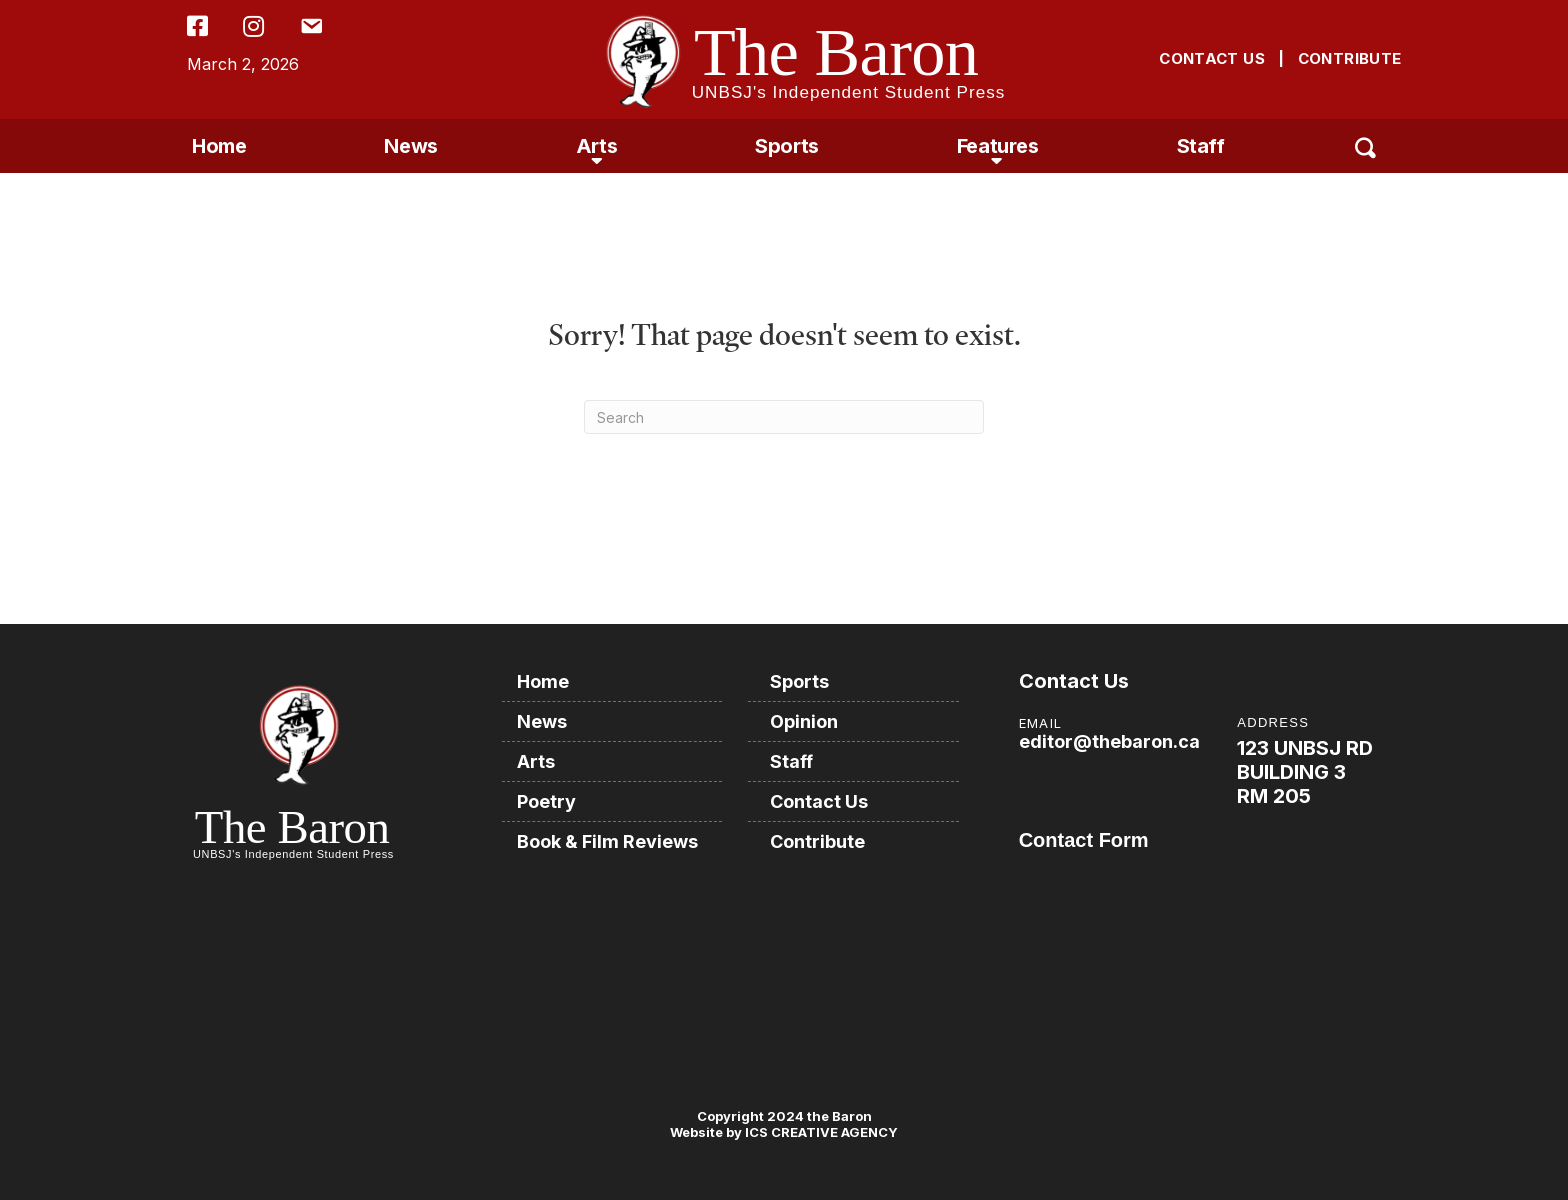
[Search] (784, 417)
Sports (787, 146)
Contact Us (819, 801)
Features (998, 146)
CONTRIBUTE (1350, 58)
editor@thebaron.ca (1109, 741)
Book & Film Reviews (607, 841)
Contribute (817, 841)
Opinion (804, 721)
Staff (1201, 146)
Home (219, 146)
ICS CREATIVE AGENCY (820, 1132)
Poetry (546, 801)
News (410, 146)
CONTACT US (1212, 58)
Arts (596, 146)
